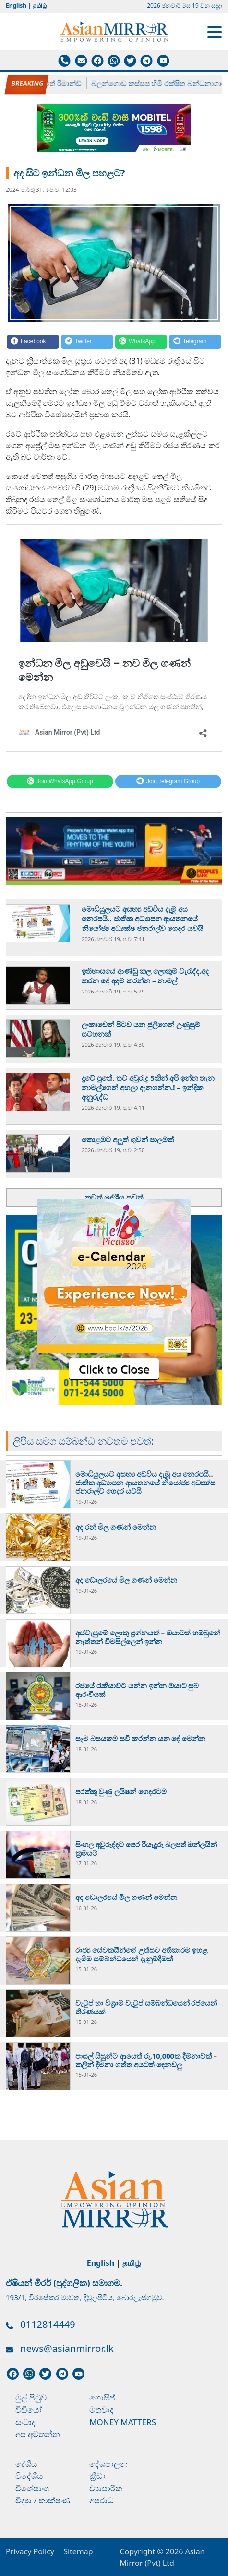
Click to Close (114, 1369)
